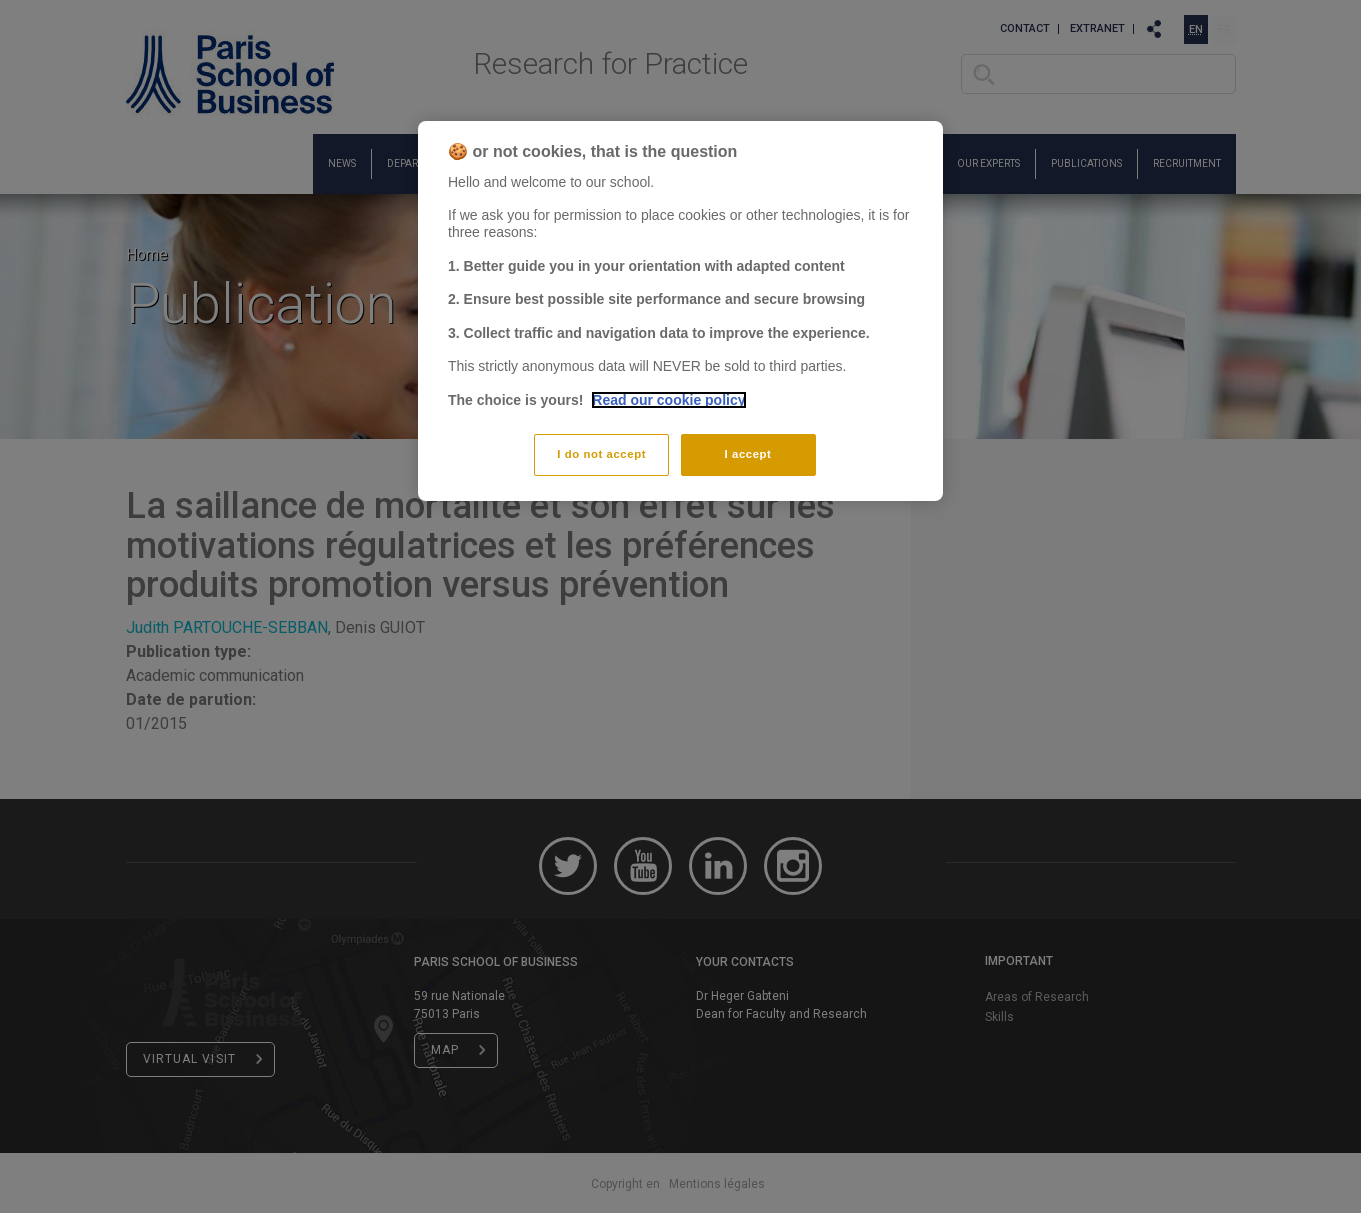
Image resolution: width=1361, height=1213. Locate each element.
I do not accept (601, 454)
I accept (748, 454)
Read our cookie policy (668, 400)
